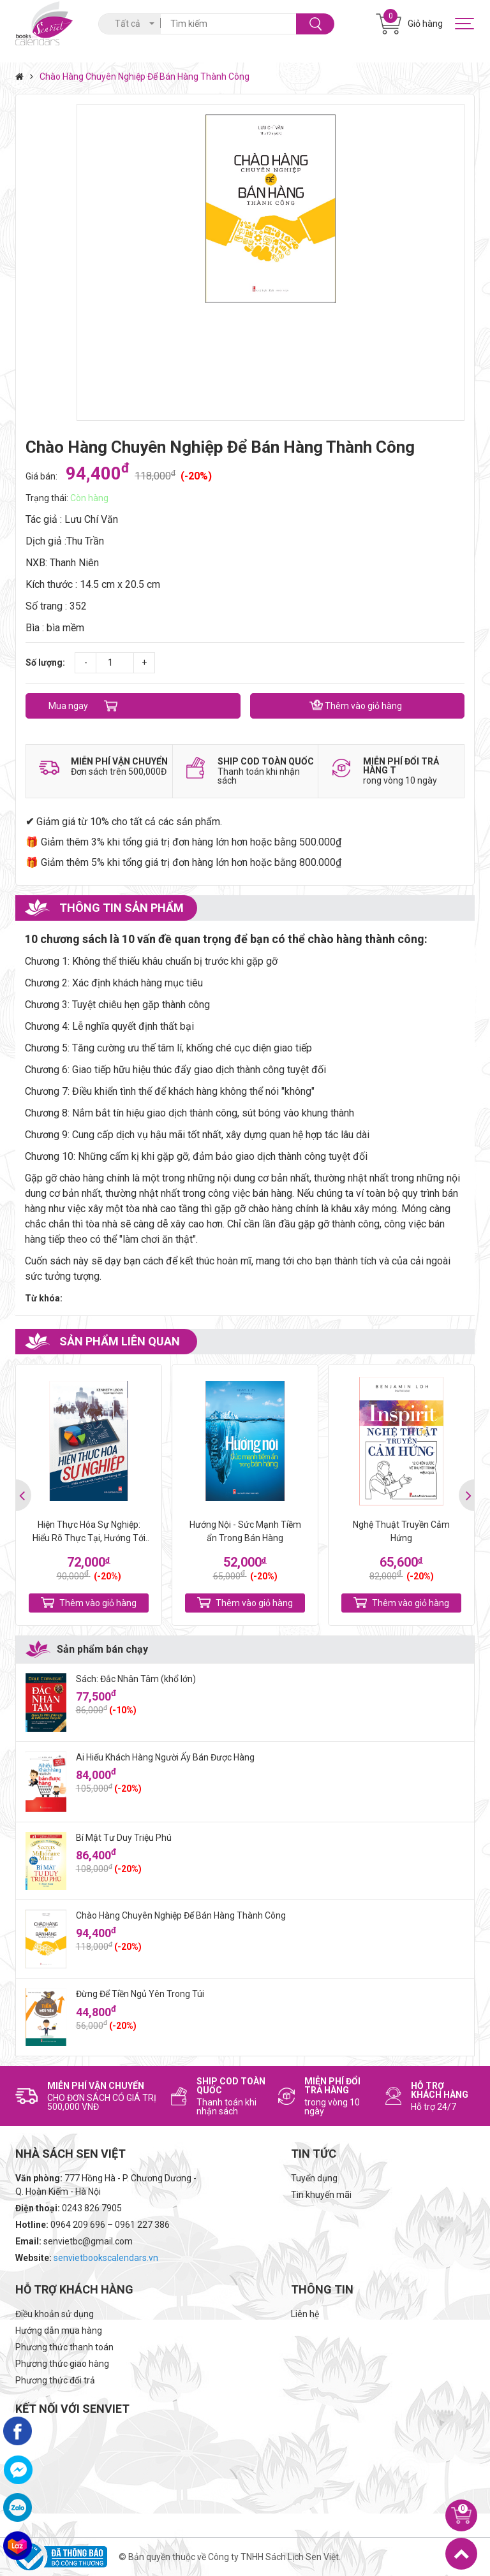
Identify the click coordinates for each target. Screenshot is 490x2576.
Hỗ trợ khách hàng (74, 2289)
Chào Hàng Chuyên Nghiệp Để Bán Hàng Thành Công (181, 1915)
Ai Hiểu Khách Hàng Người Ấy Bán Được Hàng (165, 1757)
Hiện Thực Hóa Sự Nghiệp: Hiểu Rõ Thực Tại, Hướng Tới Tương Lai (89, 1532)
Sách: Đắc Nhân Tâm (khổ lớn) (136, 1679)
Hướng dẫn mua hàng (58, 2330)
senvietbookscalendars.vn (106, 2258)
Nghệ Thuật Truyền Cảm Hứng (401, 1531)
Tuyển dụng (314, 2178)
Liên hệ (305, 2314)
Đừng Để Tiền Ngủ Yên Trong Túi (140, 1994)
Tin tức (313, 2153)
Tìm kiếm (315, 24)
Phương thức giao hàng (62, 2364)
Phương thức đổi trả (55, 2380)
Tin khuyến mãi (321, 2195)
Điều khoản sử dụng (54, 2314)
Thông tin (322, 2289)
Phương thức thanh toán (64, 2347)
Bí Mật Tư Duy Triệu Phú (124, 1838)
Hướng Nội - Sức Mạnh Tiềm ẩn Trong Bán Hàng (245, 1531)
